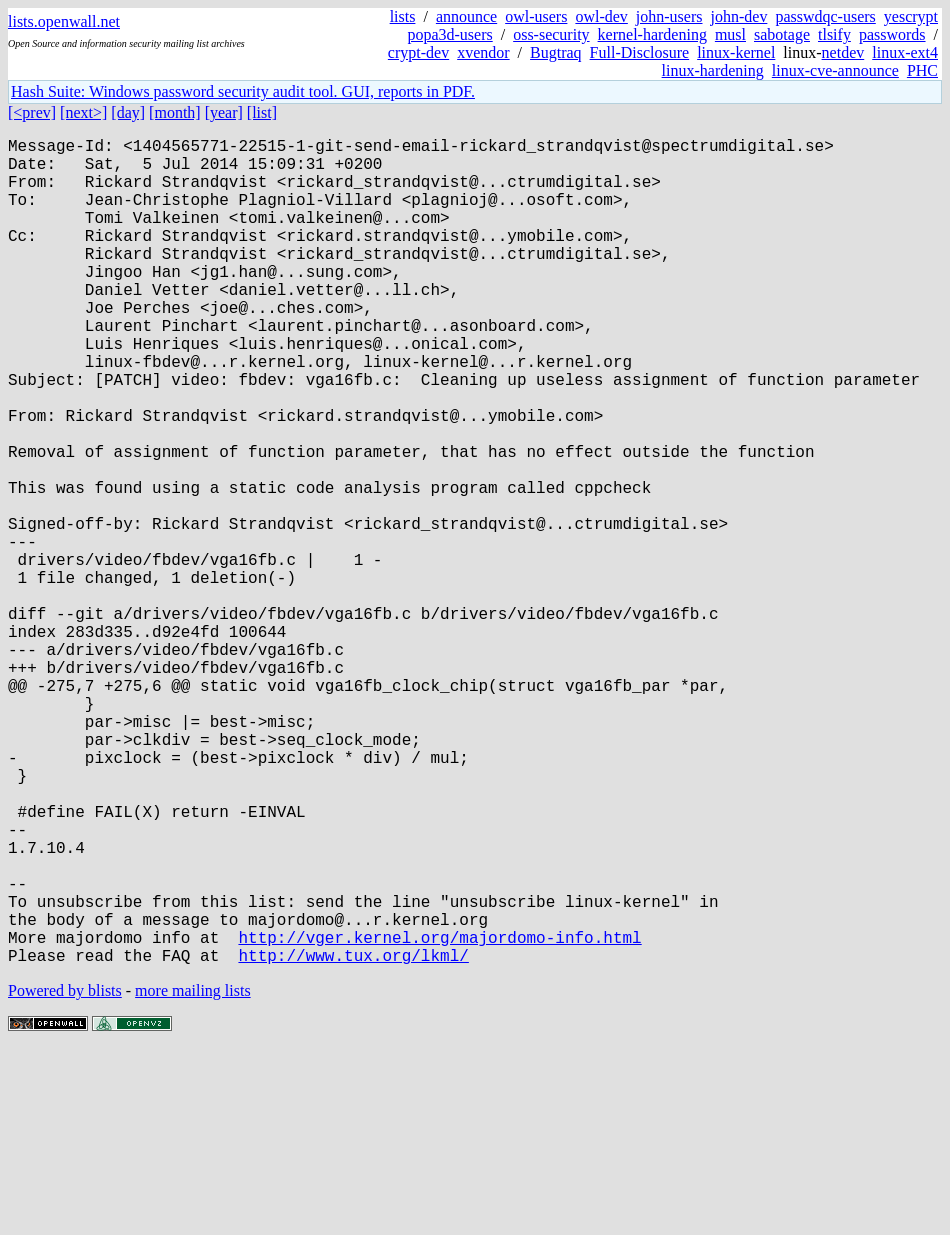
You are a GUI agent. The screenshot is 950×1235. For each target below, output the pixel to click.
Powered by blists (65, 1174)
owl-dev (601, 16)
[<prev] (32, 112)
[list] (262, 112)
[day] (128, 112)
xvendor (483, 52)
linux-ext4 (905, 52)
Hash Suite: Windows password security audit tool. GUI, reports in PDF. (243, 91)
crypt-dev (418, 52)
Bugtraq (556, 52)
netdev (843, 52)
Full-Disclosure (640, 52)
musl (730, 34)
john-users (669, 16)
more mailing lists (193, 1174)
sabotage (782, 34)
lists (403, 16)
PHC (922, 70)
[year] (224, 112)
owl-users (536, 16)
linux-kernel (736, 52)
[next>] (83, 112)
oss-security (551, 34)
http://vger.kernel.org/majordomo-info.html (439, 1117)
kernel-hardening (652, 34)
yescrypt (911, 16)
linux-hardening (713, 70)
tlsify (834, 34)
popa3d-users (449, 34)
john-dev (739, 16)
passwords (892, 34)
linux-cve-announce (835, 70)
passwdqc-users (825, 16)
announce (466, 16)
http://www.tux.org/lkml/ (353, 1139)
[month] (175, 112)
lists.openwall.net (64, 21)
